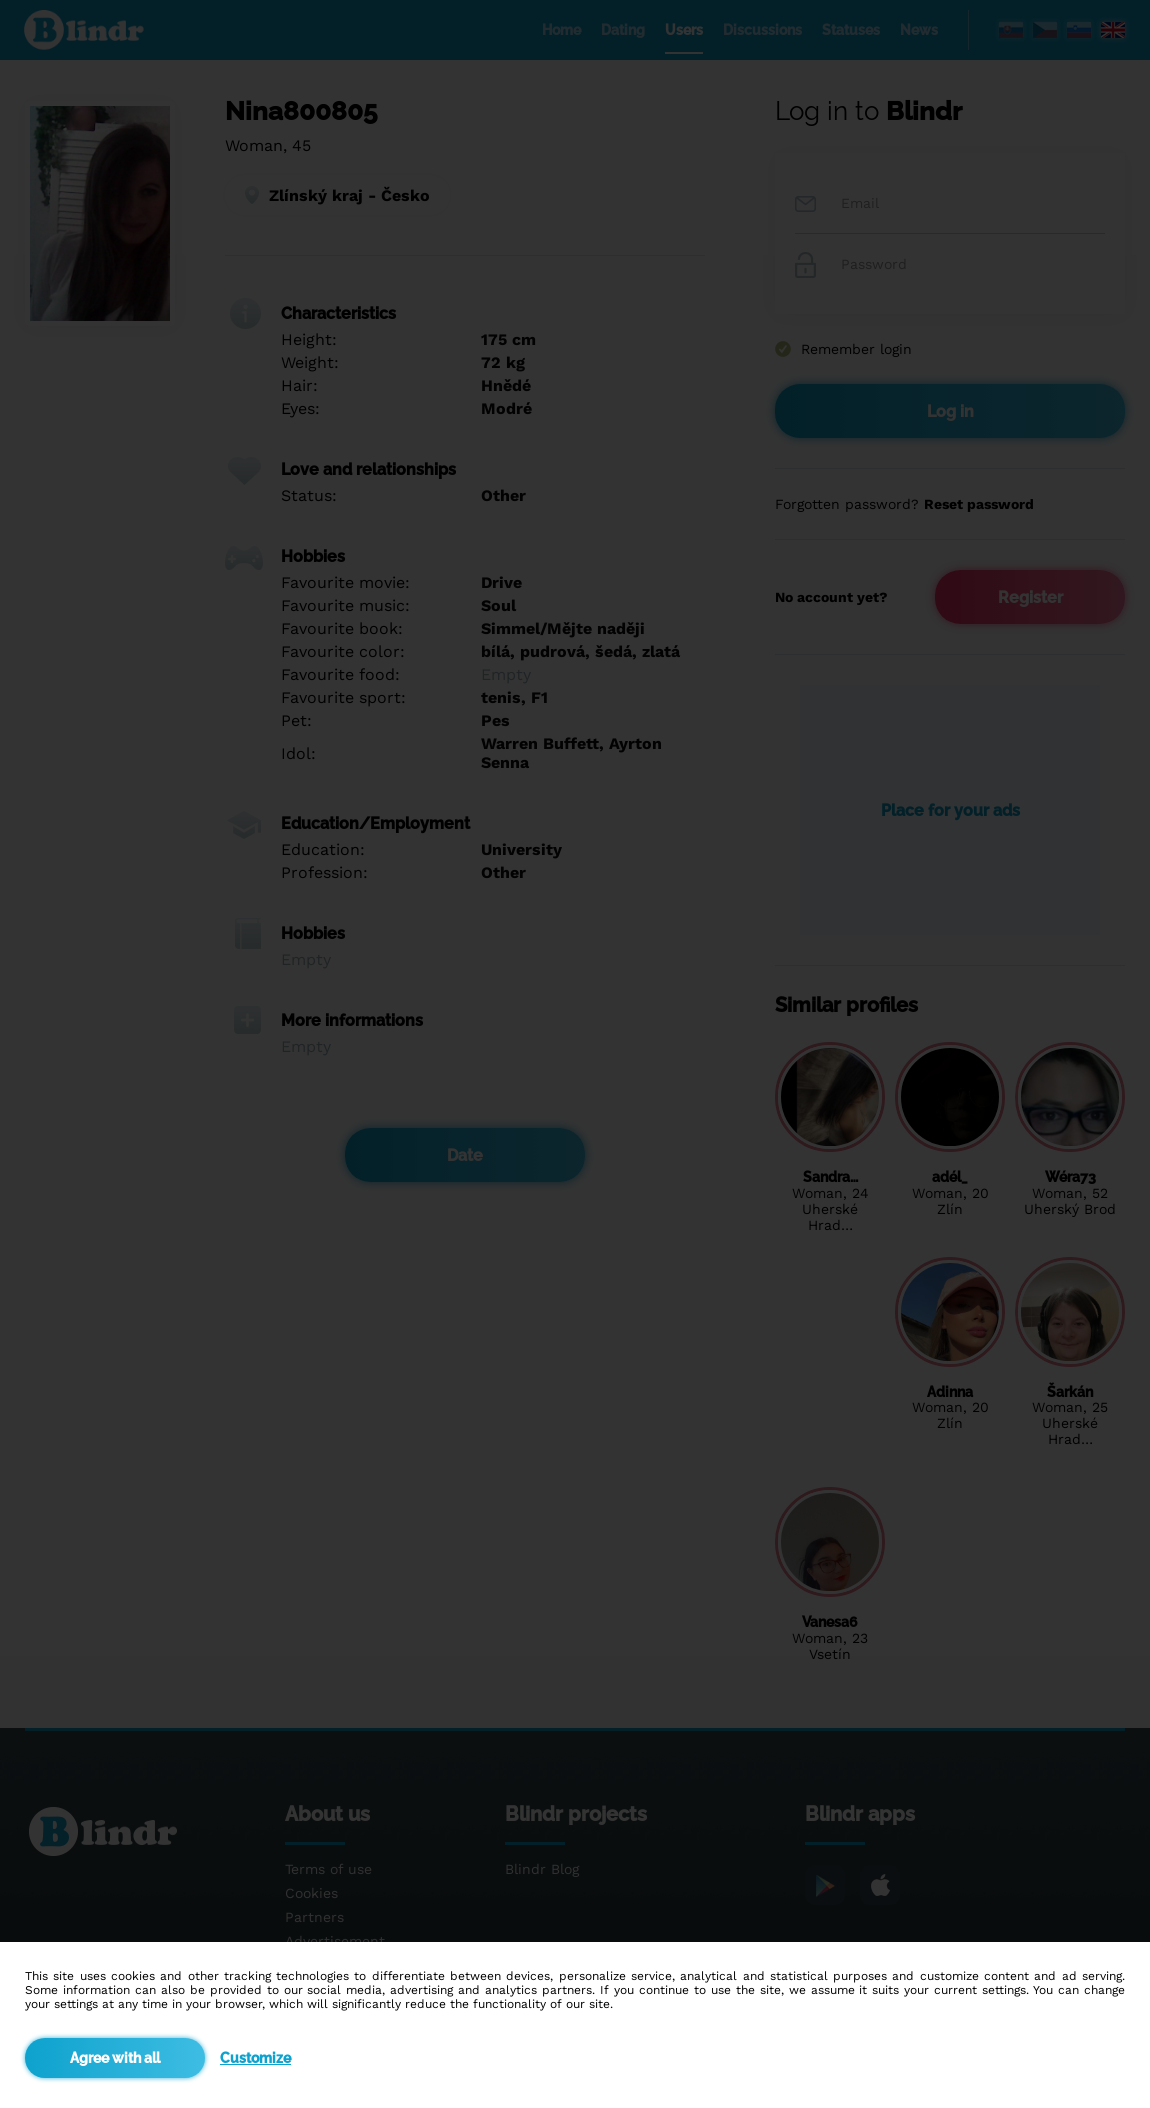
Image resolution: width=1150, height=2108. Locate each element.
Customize (255, 2058)
